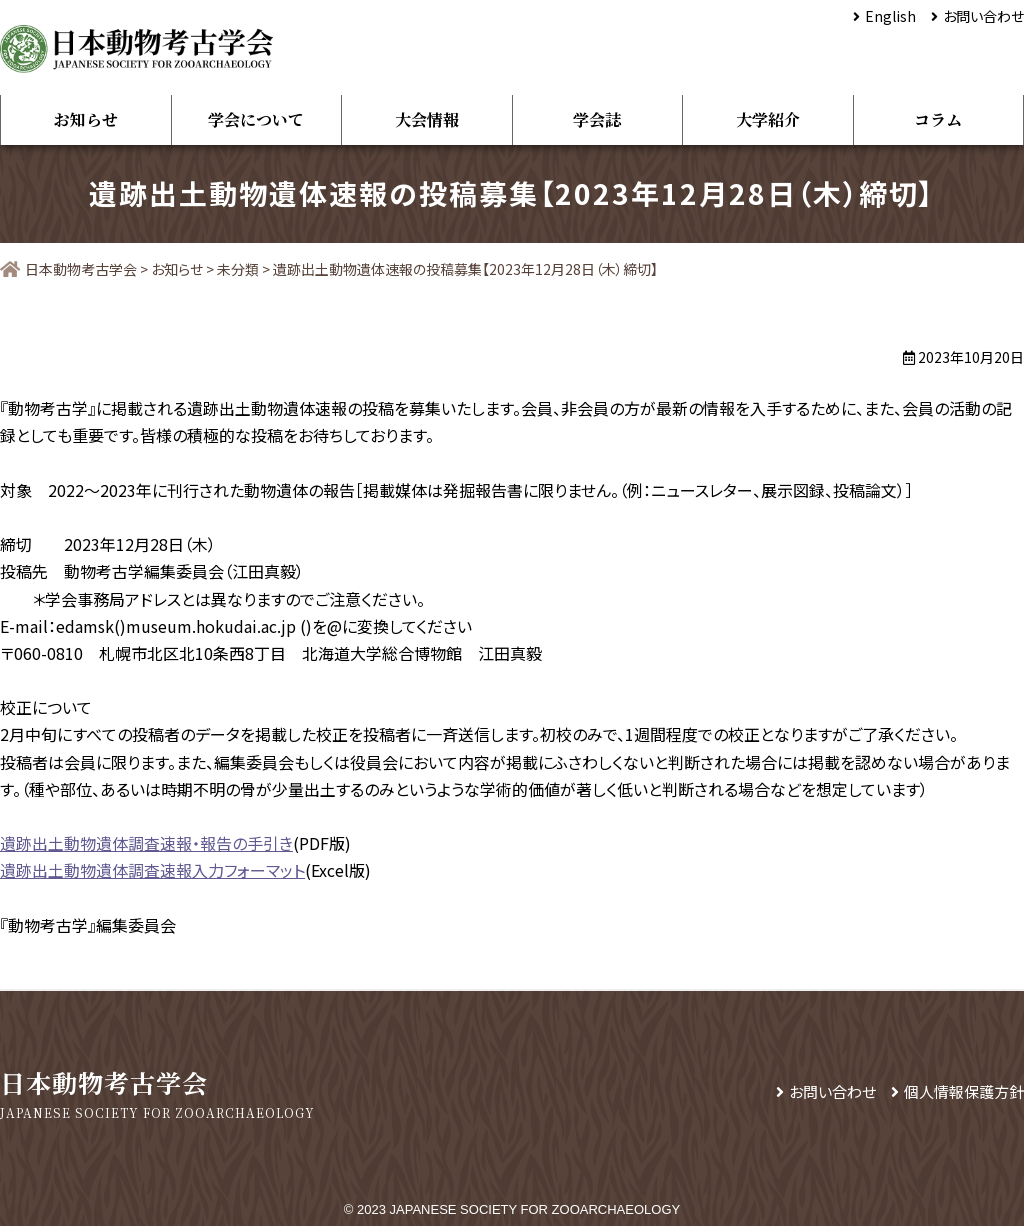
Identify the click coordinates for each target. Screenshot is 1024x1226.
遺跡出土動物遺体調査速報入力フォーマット (152, 870)
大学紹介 (768, 119)
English (890, 16)
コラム (938, 119)
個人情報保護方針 (964, 1091)
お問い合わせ (983, 16)
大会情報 (427, 119)
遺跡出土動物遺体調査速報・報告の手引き (146, 843)
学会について (256, 119)
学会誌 (597, 119)
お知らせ (86, 119)
